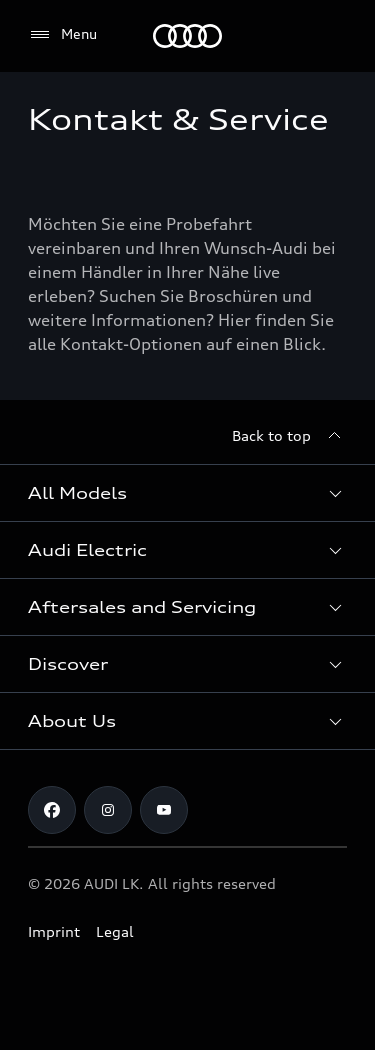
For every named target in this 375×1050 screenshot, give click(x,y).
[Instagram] (108, 810)
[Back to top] (289, 436)
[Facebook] (52, 810)
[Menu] (62, 35)
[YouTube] (164, 810)
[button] (187, 493)
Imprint (54, 931)
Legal (115, 931)
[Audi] (187, 36)
